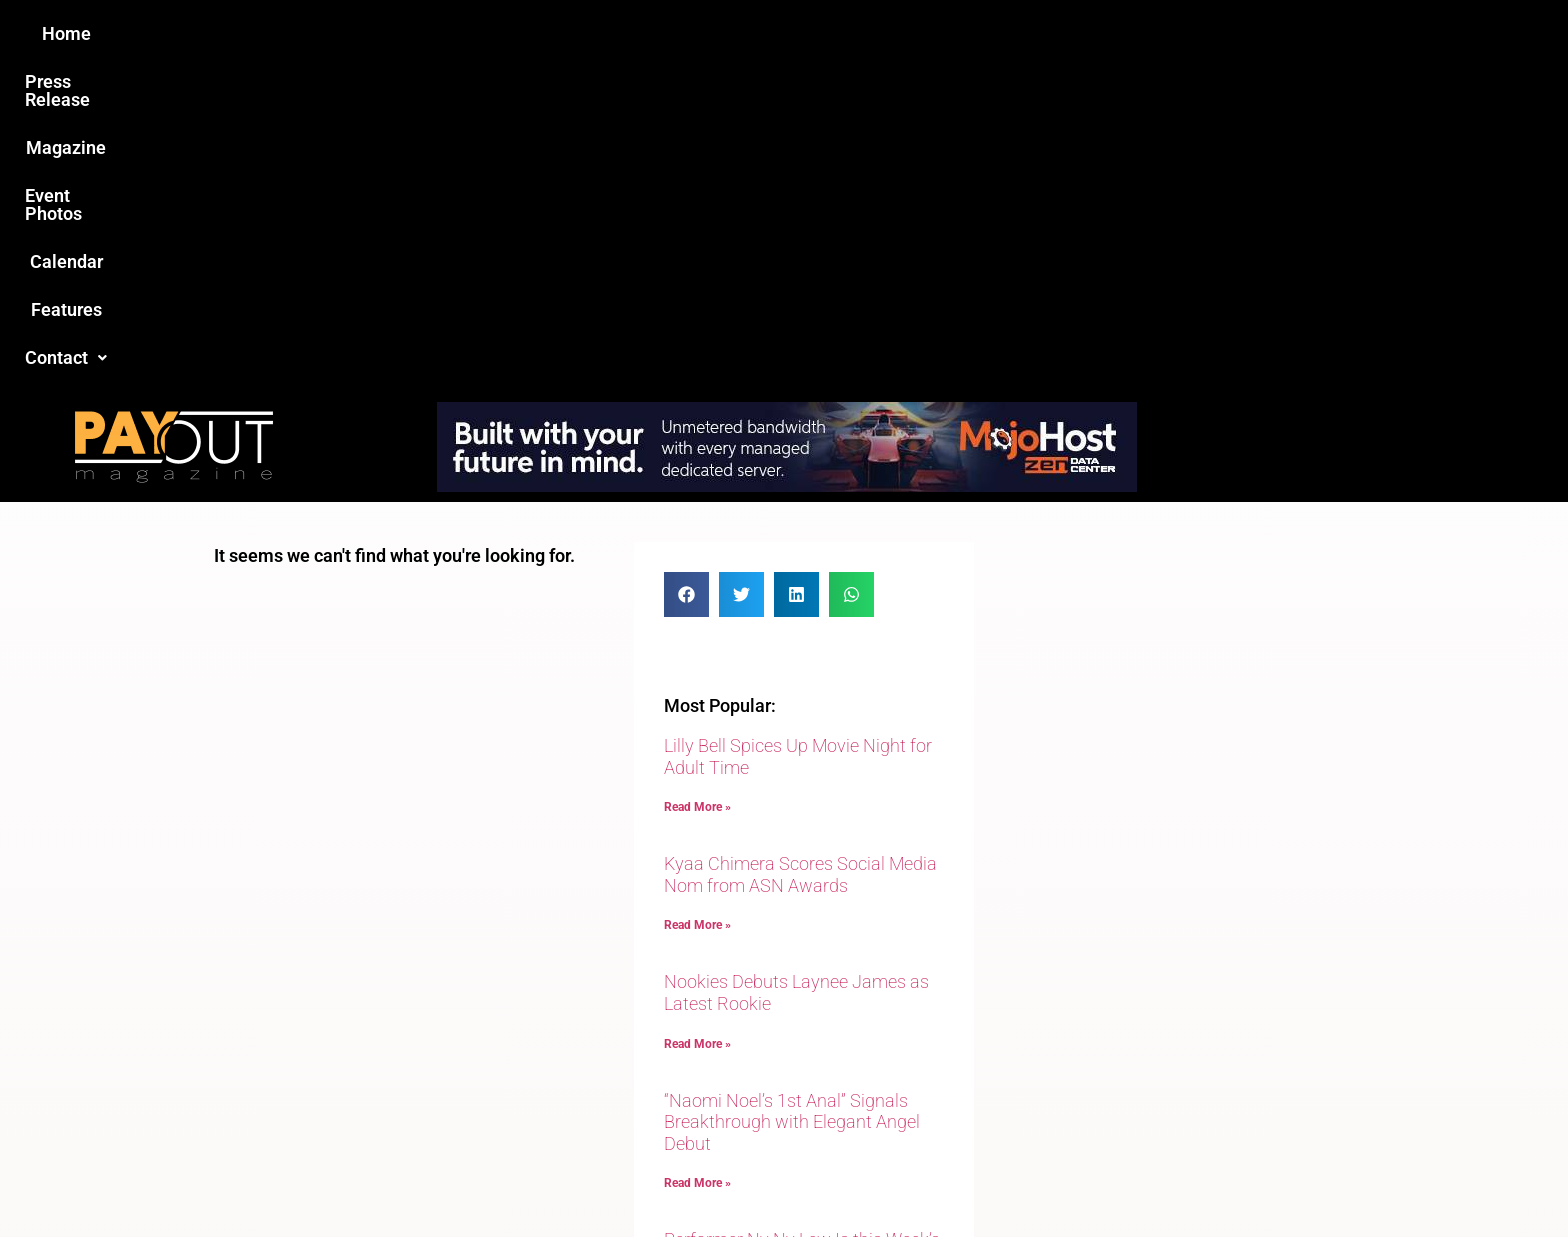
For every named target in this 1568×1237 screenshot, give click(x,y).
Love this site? (478, 1083)
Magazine (670, 33)
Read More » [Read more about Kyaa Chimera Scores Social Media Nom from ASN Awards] (697, 601)
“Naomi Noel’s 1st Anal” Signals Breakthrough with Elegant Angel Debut (792, 798)
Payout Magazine (551, 1178)
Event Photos (793, 33)
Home (430, 33)
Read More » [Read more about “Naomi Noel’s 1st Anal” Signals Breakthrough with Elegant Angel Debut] (697, 859)
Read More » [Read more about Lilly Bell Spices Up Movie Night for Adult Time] (697, 483)
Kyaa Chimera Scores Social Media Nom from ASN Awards (800, 550)
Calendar (912, 33)
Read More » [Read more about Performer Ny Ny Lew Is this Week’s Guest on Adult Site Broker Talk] (697, 978)
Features (1014, 33)
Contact (1121, 33)
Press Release (542, 33)
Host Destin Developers (1219, 1178)
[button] (1121, 34)
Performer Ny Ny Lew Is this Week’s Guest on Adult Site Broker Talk (802, 926)
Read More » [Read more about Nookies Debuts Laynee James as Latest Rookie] (697, 720)
